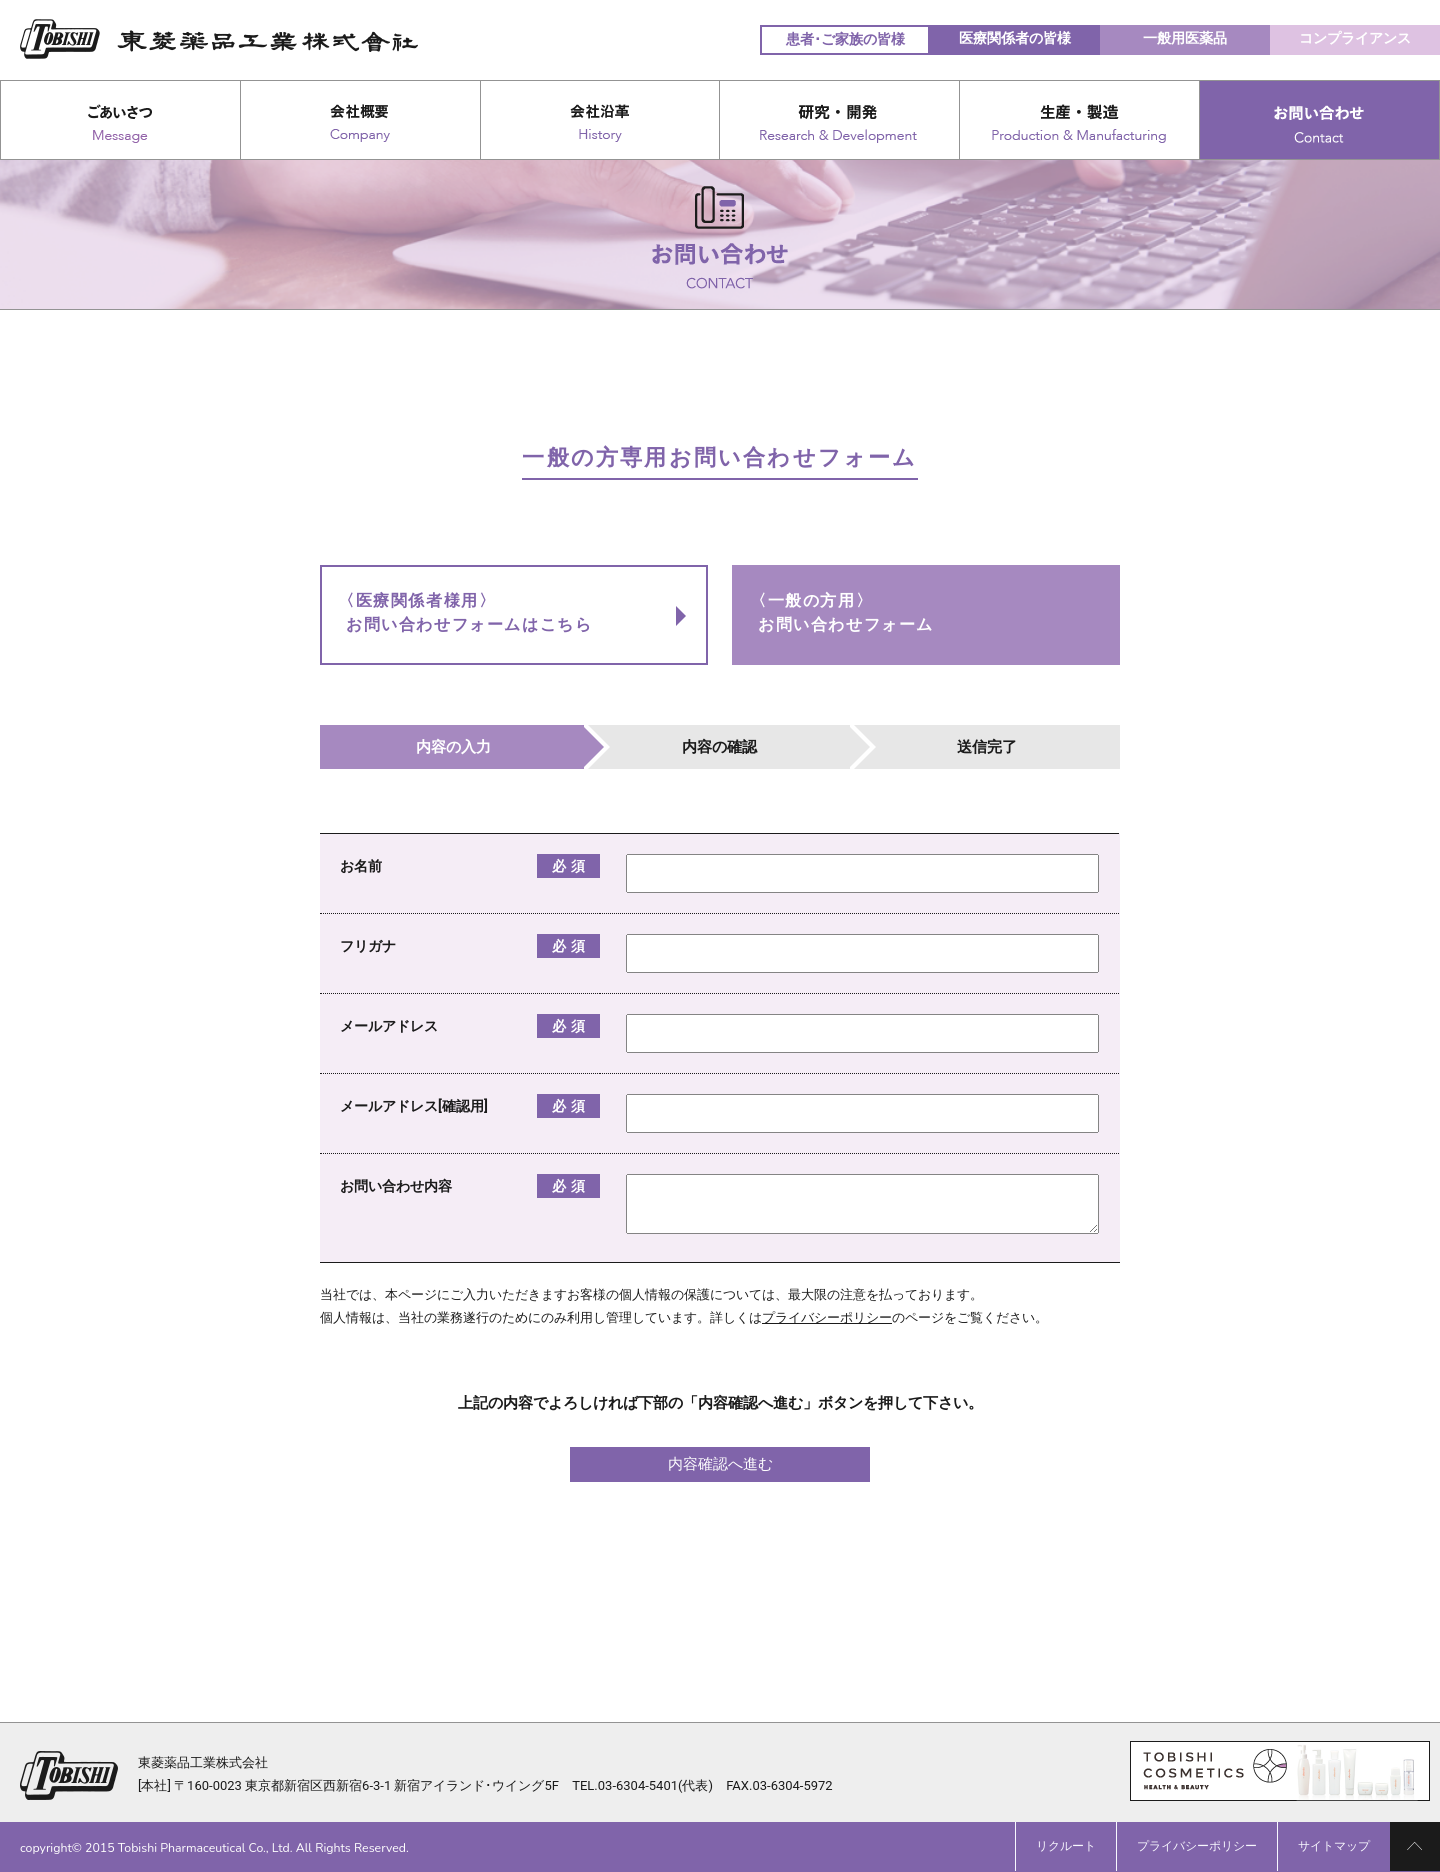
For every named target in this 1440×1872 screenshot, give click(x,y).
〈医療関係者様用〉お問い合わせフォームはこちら (465, 612)
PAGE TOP (1415, 1847)
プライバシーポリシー (827, 1317)
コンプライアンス (1355, 38)
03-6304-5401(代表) (655, 1785)
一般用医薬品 (1185, 38)
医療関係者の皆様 (1015, 38)
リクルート (1066, 1846)
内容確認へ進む (720, 1464)
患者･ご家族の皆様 (845, 39)
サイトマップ (1334, 1846)
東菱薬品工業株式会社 (203, 1762)
